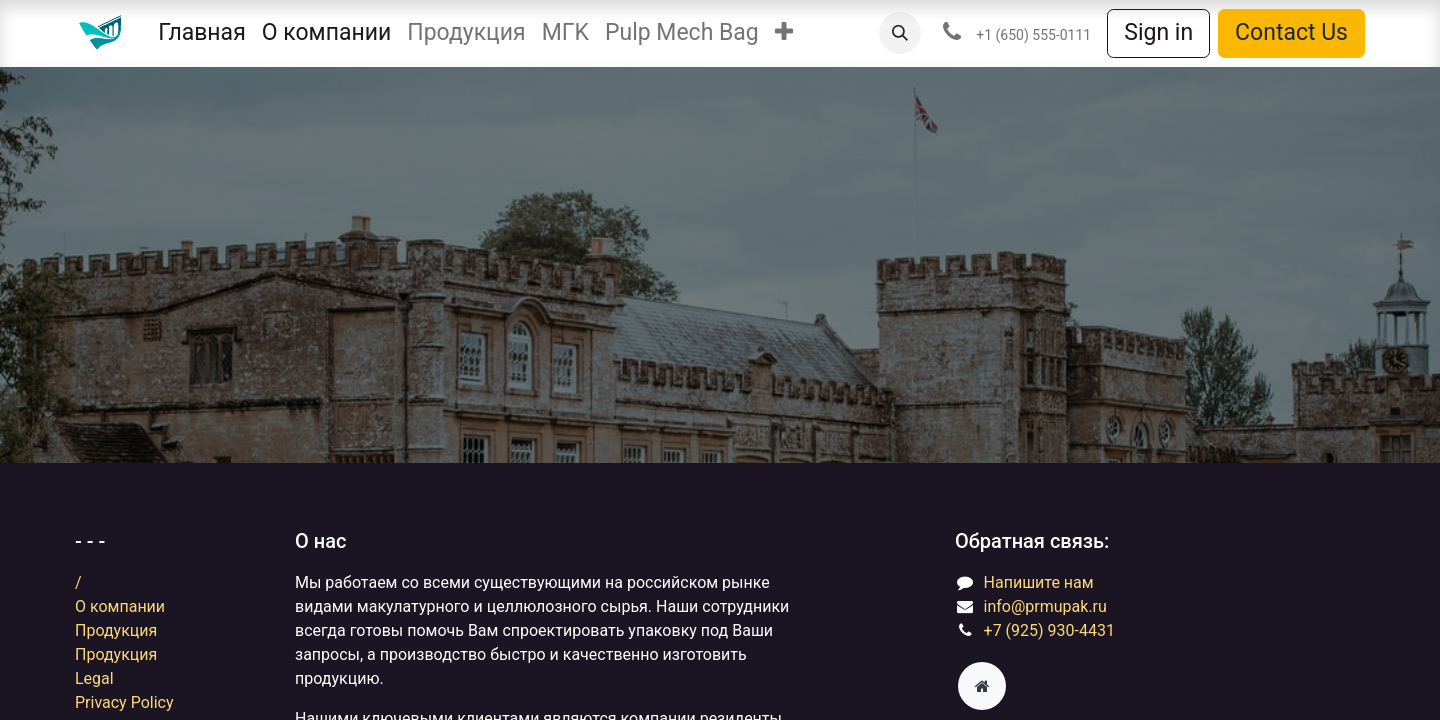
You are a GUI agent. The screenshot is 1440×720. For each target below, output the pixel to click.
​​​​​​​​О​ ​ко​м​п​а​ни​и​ (120, 606)
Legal (94, 678)
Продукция (116, 630)
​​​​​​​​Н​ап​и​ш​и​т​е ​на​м (1039, 582)
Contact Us (1291, 32)
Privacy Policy (124, 702)
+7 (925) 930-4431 (1049, 630)
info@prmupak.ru (1045, 606)
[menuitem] (201, 33)
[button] (784, 33)
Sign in (1158, 32)
